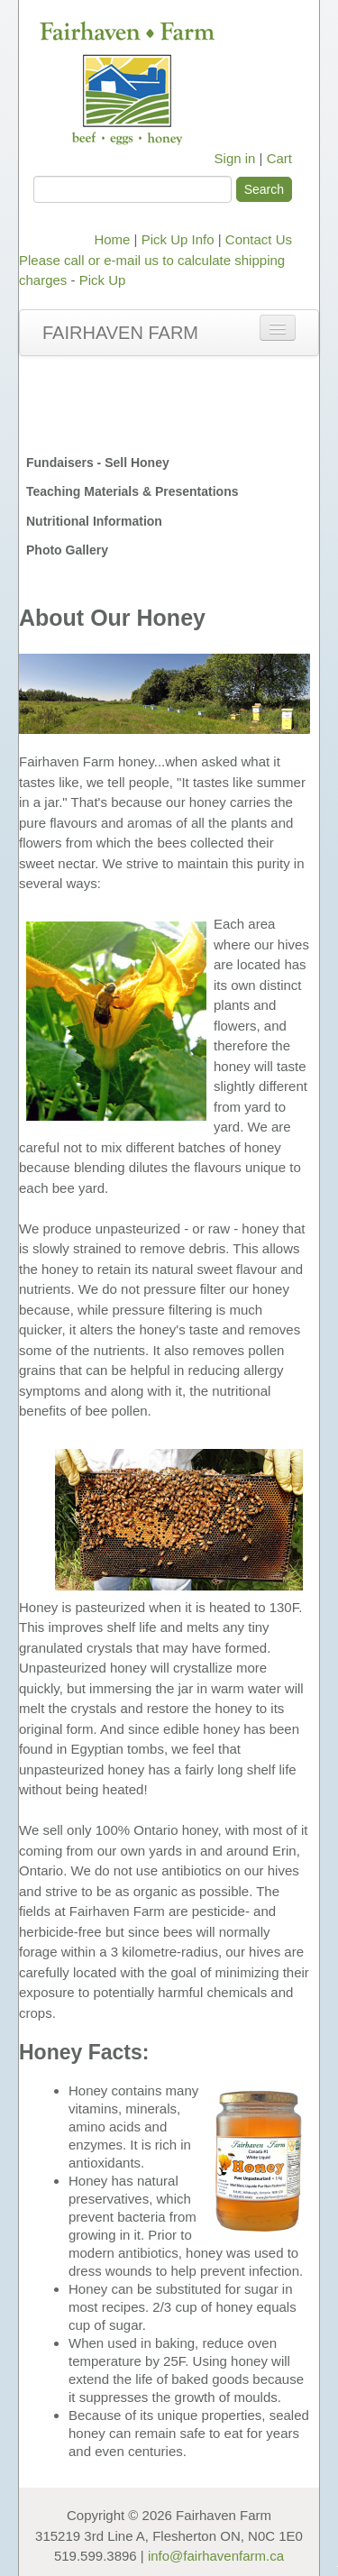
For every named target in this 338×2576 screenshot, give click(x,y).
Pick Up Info (178, 239)
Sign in (235, 158)
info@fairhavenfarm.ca (216, 2555)
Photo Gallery (67, 550)
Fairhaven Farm (120, 333)
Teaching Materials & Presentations (132, 491)
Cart (279, 158)
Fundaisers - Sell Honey (97, 462)
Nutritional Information (94, 521)
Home (112, 239)
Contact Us (258, 239)
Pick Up (102, 280)
